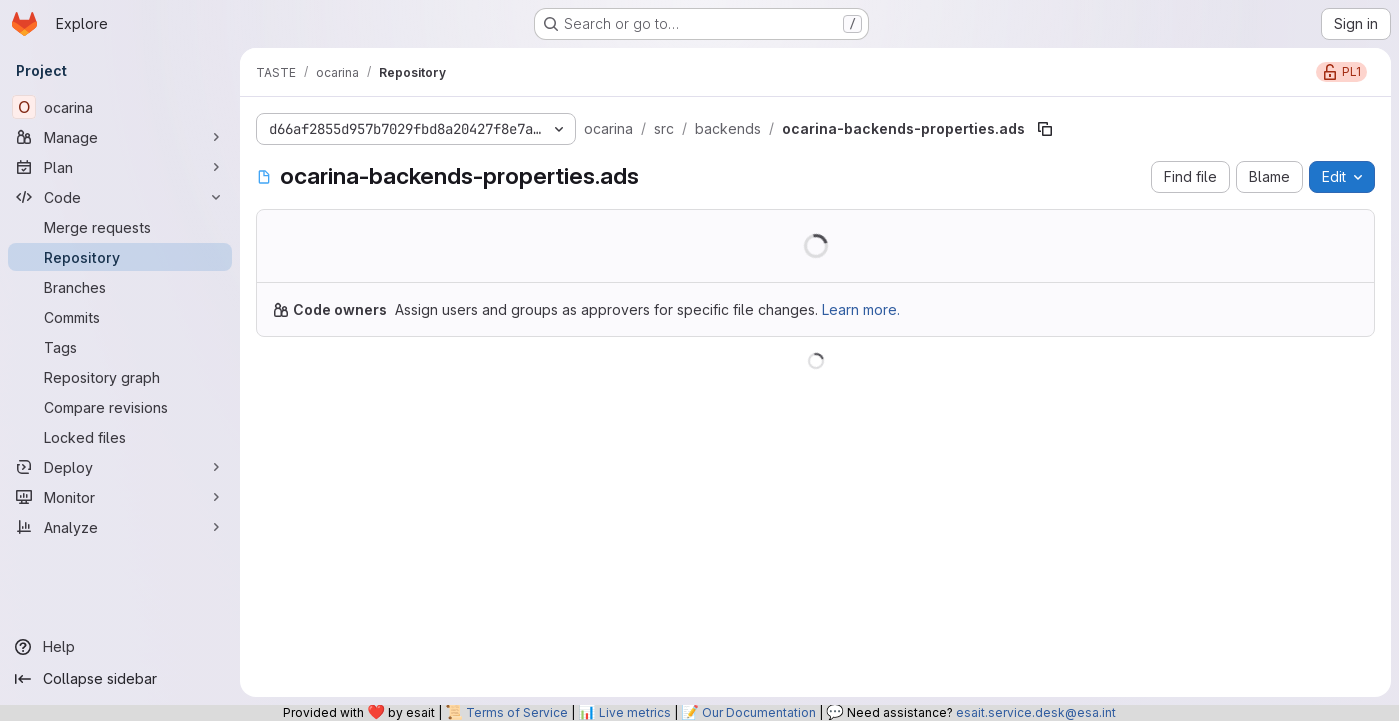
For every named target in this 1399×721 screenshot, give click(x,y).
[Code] (120, 197)
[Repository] (120, 257)
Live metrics (635, 712)
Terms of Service (517, 712)
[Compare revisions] (120, 407)
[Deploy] (120, 467)
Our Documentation (759, 712)
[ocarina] (120, 107)
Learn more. (861, 309)
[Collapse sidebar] (120, 679)
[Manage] (120, 137)
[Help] (120, 647)
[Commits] (120, 317)
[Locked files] (120, 437)
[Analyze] (120, 527)
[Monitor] (120, 497)
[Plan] (120, 167)
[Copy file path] (1045, 129)
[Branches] (120, 287)
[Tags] (120, 347)
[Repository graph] (120, 377)
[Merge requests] (120, 227)
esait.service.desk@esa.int (1036, 712)
